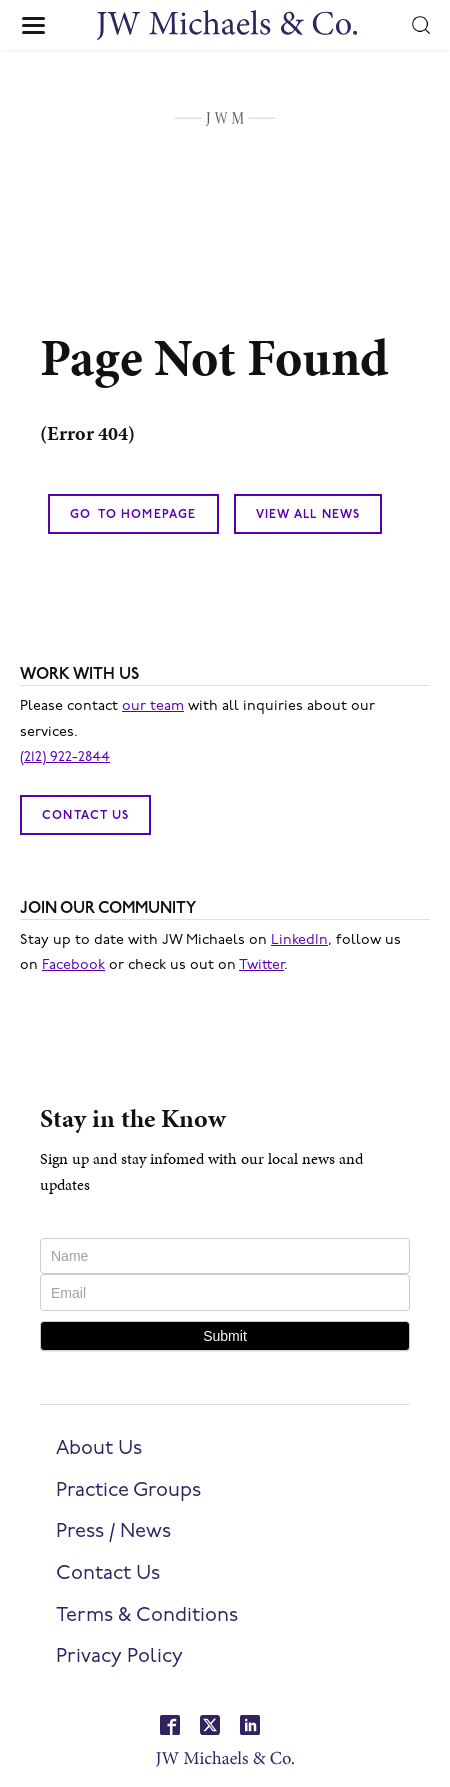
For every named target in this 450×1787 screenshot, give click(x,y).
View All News (308, 515)
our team (153, 706)
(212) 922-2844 (65, 757)
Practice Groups (128, 1491)
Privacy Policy (119, 1657)
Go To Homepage (133, 515)
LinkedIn (299, 940)
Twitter (261, 965)
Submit (225, 1336)
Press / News (113, 1532)
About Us (99, 1449)
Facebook (73, 965)
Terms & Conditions (147, 1616)
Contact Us (85, 816)
